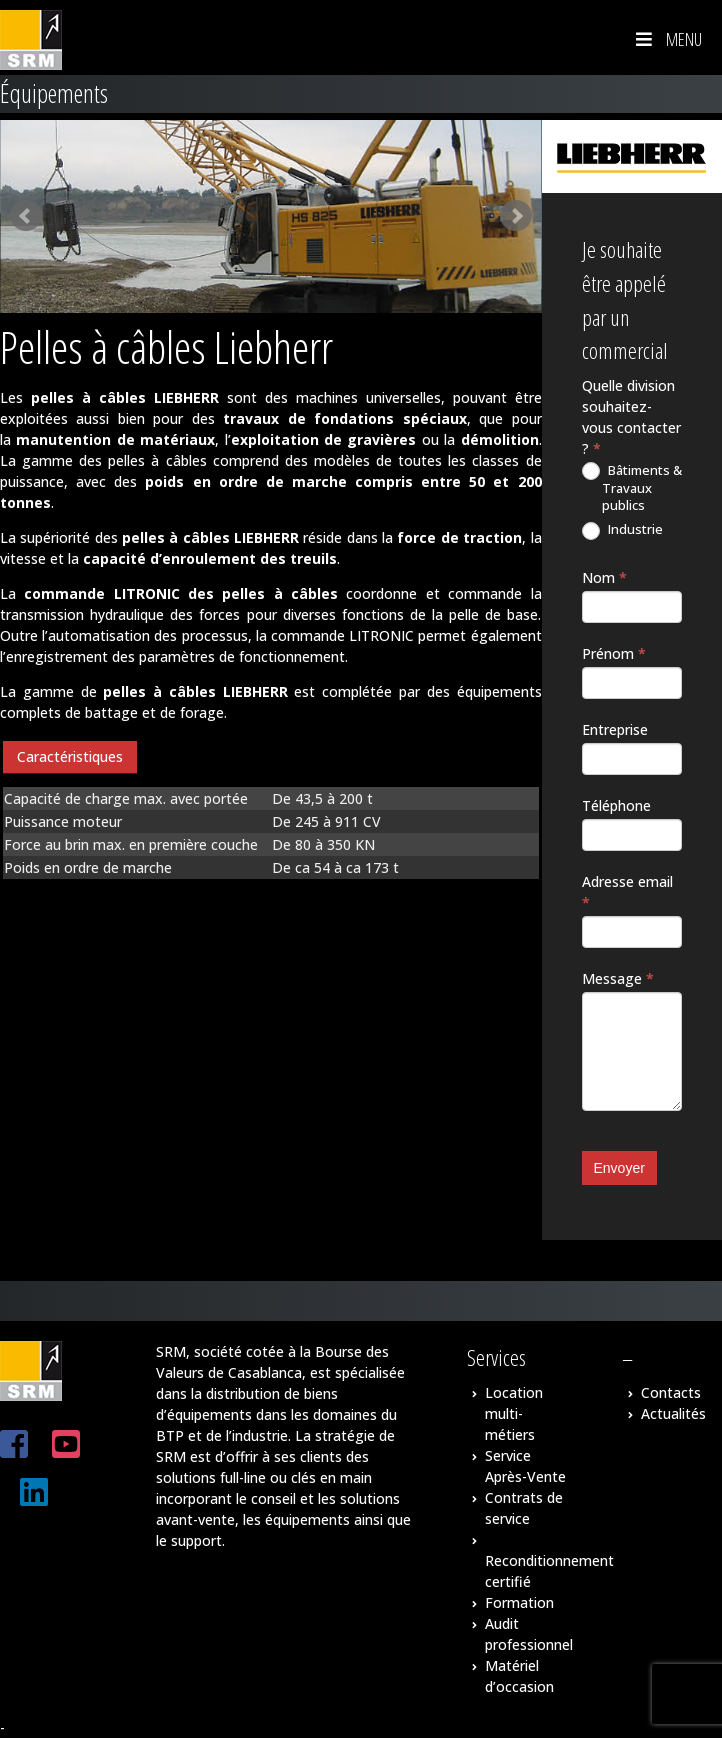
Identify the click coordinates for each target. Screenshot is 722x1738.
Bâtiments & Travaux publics (632, 488)
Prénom (614, 653)
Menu (667, 39)
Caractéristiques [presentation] (70, 756)
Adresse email (627, 892)
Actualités (673, 1413)
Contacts (671, 1392)
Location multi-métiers (514, 1413)
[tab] (70, 757)
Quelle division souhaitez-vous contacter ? (631, 417)
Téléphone (616, 805)
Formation (519, 1602)
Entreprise (615, 729)
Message (618, 978)
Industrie (622, 530)
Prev (26, 216)
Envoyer (619, 1168)
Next (516, 216)
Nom (604, 577)
